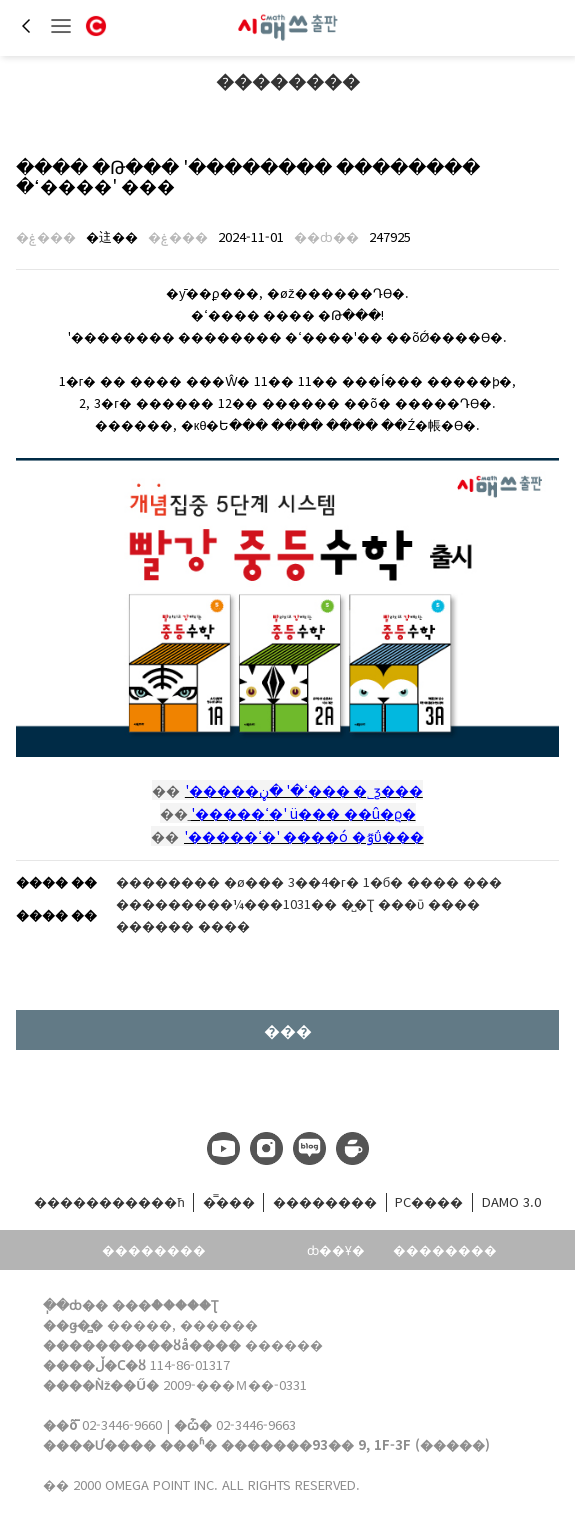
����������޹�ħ (109, 1201)
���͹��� (239, 1250)
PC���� (429, 1201)
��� (288, 1030)
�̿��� (229, 1201)
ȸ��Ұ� (336, 1249)
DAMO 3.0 (511, 1201)
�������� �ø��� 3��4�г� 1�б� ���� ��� (309, 881)
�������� (288, 80)
